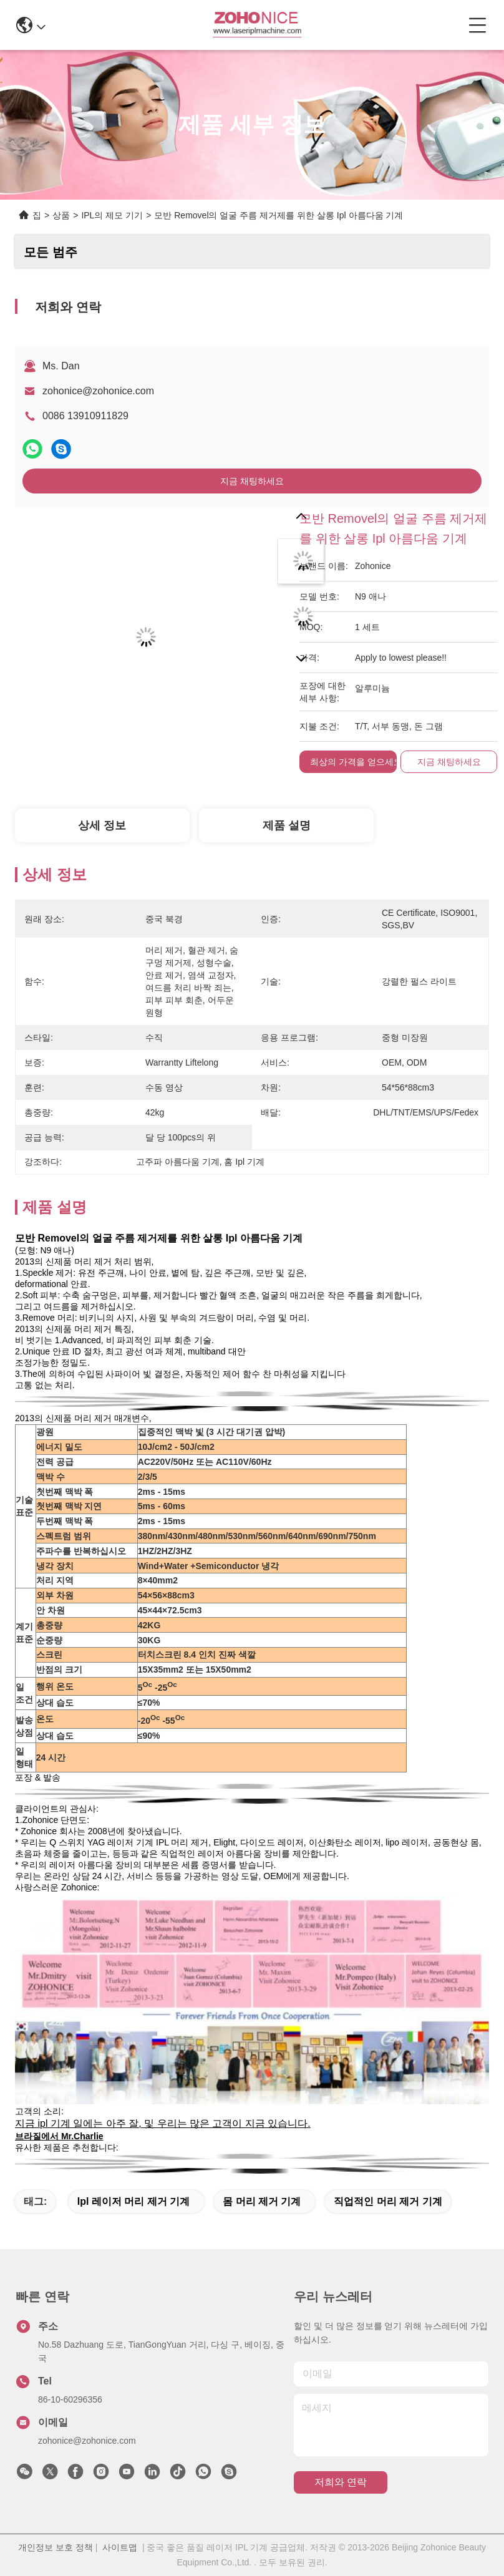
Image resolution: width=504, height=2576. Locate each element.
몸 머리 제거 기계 (262, 2201)
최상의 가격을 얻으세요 (356, 761)
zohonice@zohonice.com (98, 391)
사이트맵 (119, 2547)
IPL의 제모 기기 (112, 215)
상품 (61, 215)
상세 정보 (102, 825)
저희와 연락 (340, 2482)
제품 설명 (287, 825)
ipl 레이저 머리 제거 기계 (133, 2201)
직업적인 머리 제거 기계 (388, 2201)
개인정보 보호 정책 (55, 2547)
